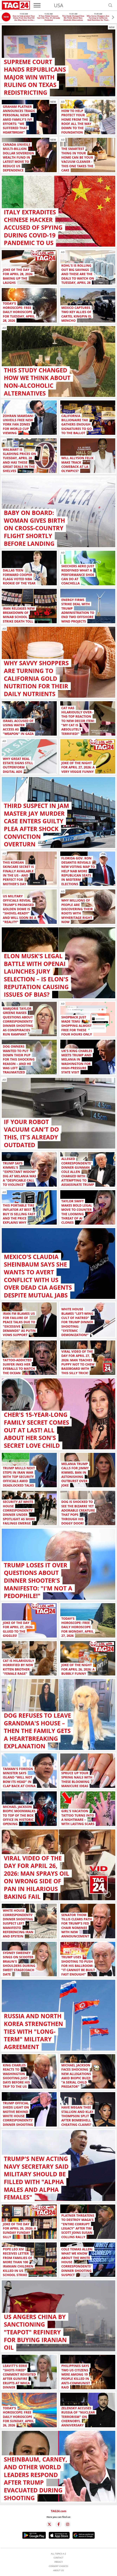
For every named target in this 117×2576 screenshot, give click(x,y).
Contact (58, 2558)
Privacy (58, 2562)
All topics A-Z (58, 2554)
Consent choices (58, 2566)
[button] (113, 17)
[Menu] (37, 5)
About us (58, 2570)
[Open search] (110, 5)
